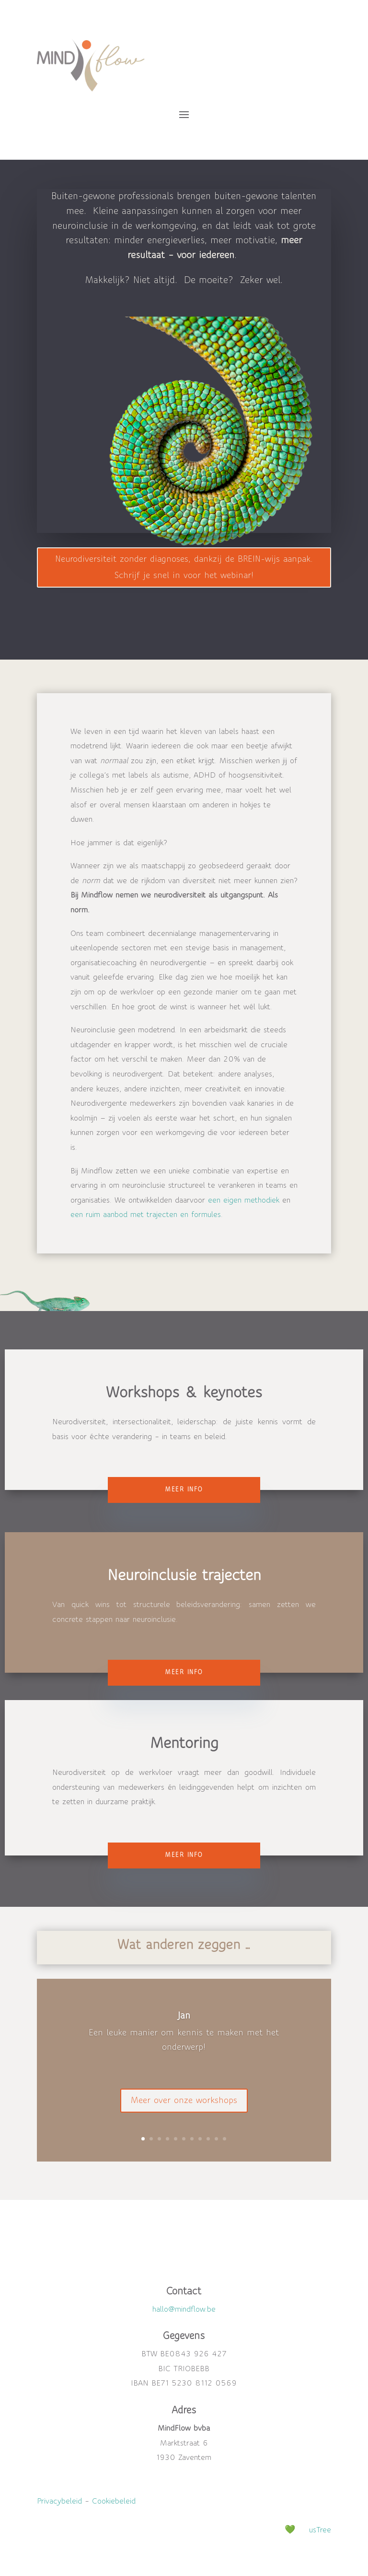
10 (216, 2138)
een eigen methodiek (243, 1200)
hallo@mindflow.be (184, 2309)
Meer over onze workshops (184, 2110)
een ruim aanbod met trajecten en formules (145, 1214)
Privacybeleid (59, 2501)
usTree (320, 2530)
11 (224, 2138)
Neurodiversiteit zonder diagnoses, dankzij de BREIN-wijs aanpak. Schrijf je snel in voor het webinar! (184, 567)
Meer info (184, 1489)
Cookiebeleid (114, 2501)
